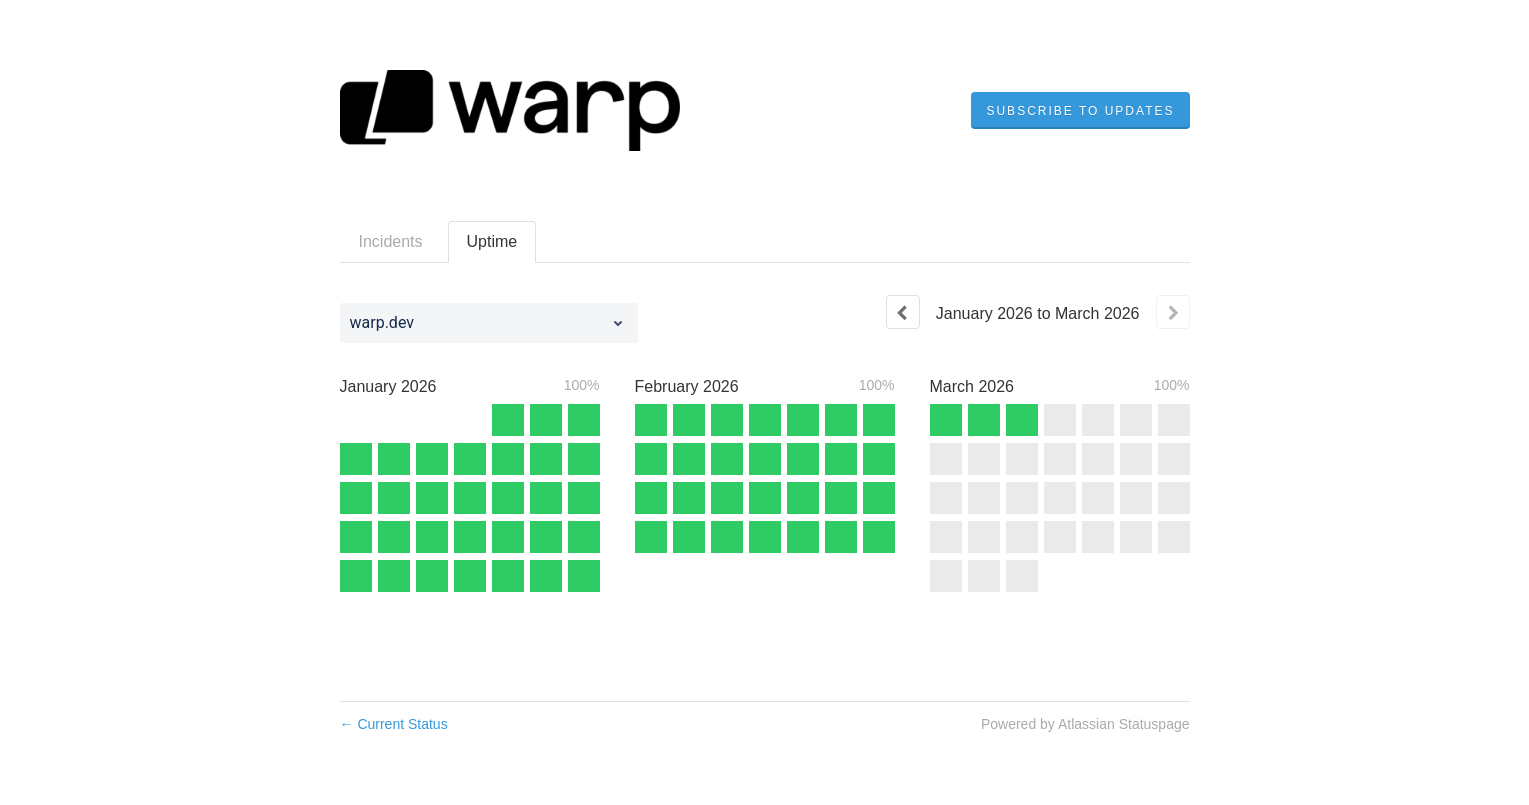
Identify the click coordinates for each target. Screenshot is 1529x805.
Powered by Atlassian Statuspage (1085, 724)
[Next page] (1173, 312)
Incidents (391, 241)
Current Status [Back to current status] (394, 724)
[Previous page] (903, 312)
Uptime (492, 241)
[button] (1080, 111)
